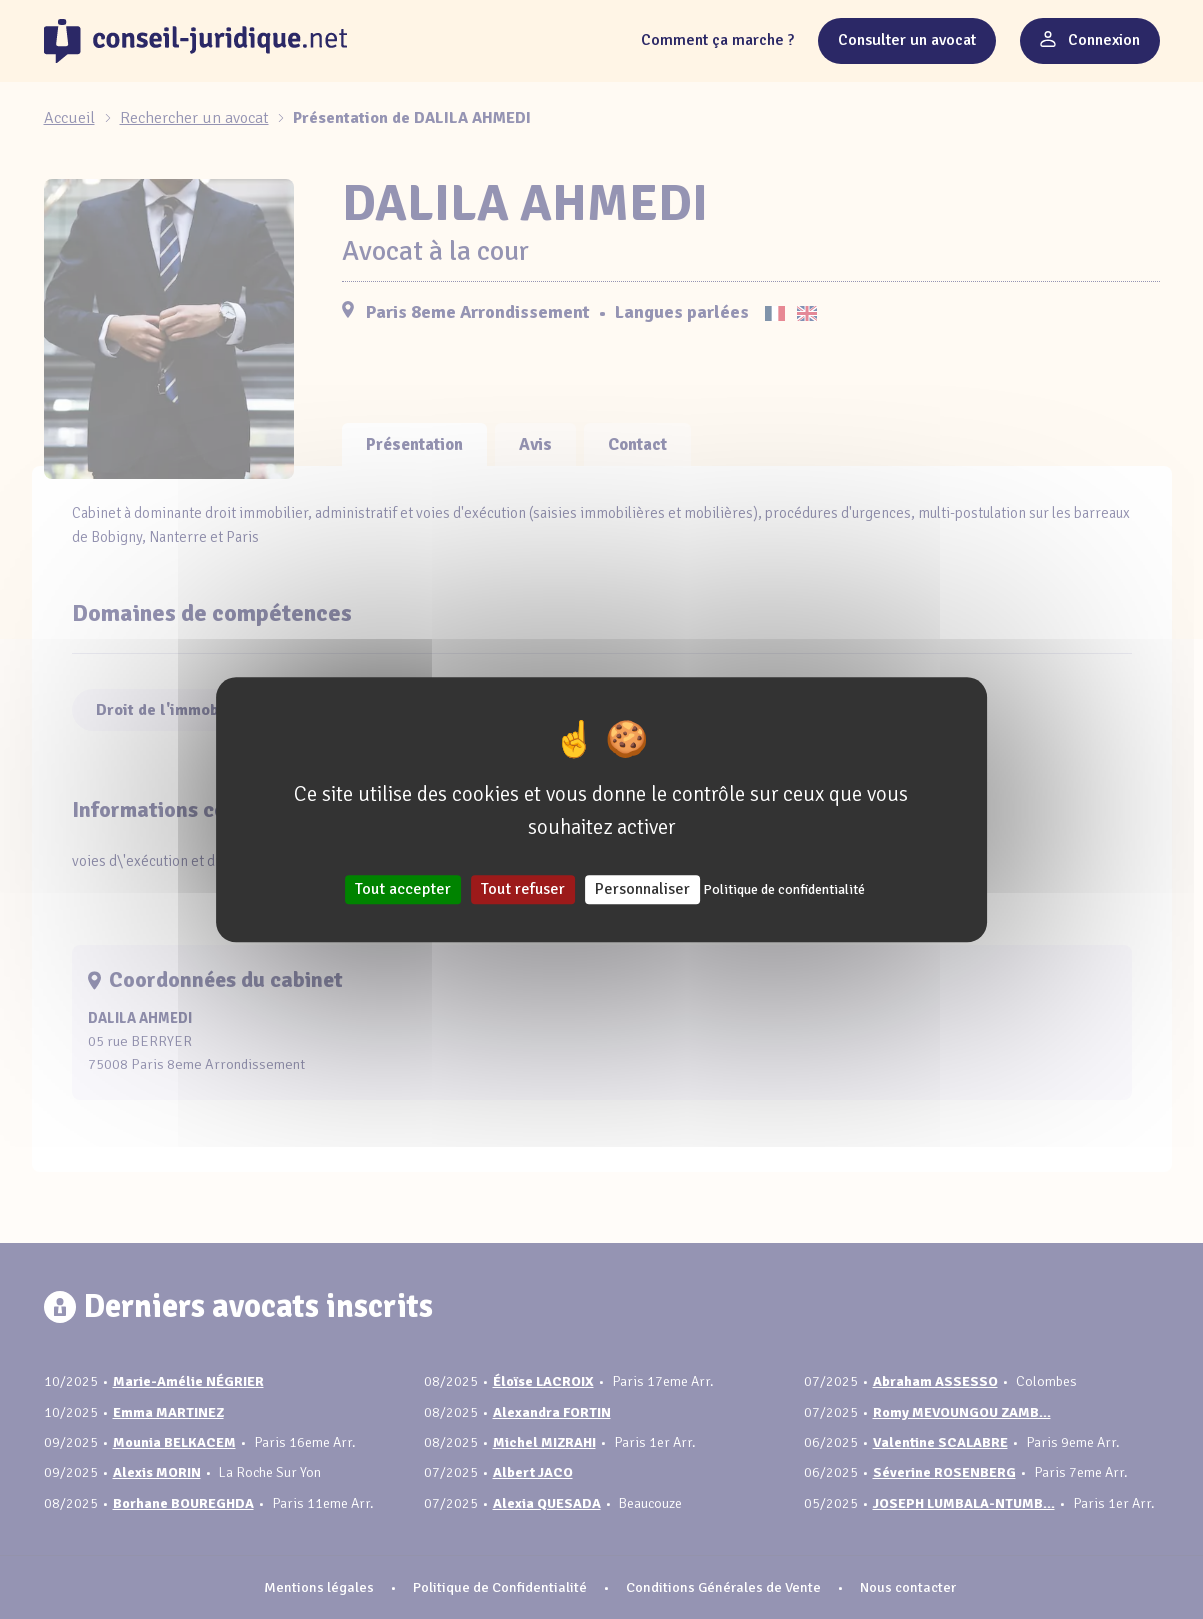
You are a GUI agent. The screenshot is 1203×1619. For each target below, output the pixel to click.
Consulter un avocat (907, 40)
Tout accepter (403, 889)
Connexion (1090, 40)
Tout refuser (523, 889)
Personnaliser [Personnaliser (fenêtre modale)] (642, 889)
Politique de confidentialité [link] (784, 889)
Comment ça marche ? (717, 40)
